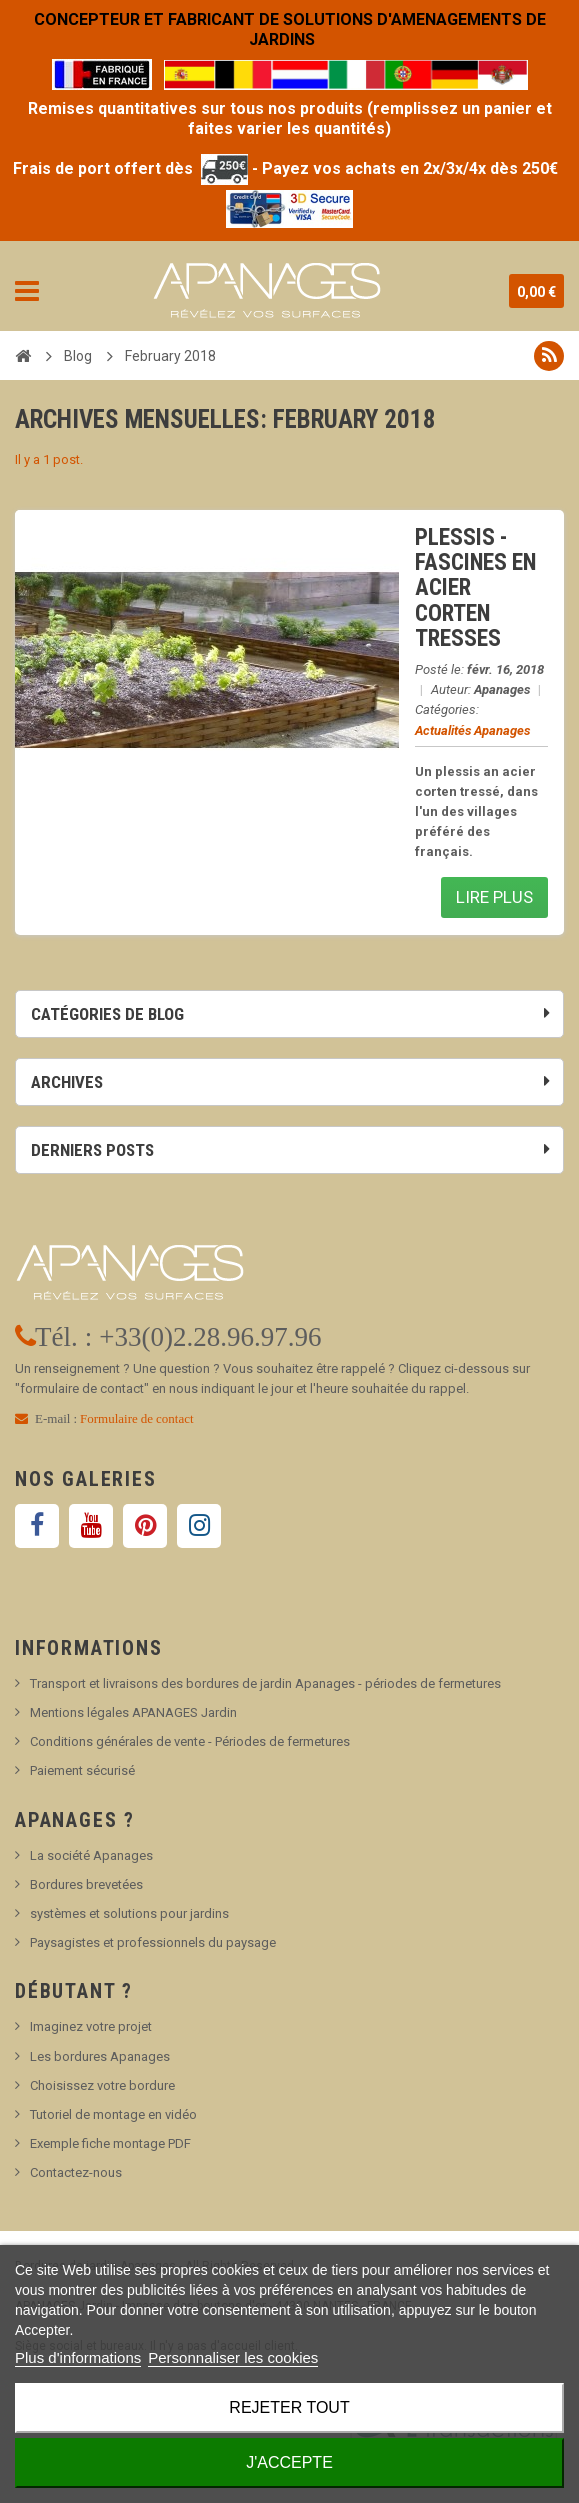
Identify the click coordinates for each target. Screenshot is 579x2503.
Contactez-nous (76, 2172)
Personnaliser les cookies (233, 2357)
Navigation (27, 291)
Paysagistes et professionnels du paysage (153, 1942)
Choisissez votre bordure (102, 2085)
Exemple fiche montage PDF (110, 2143)
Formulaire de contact (137, 1418)
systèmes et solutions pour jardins (129, 1913)
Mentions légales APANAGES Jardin (133, 1712)
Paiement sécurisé (82, 1770)
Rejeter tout (289, 2407)
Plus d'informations (78, 2357)
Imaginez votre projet (91, 2026)
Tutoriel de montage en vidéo (113, 2114)
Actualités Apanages (472, 730)
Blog (78, 356)
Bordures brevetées (86, 1884)
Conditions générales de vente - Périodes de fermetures (190, 1741)
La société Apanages (91, 1855)
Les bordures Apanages (100, 2056)
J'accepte (289, 2462)
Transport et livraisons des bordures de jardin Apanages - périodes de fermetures (265, 1683)
